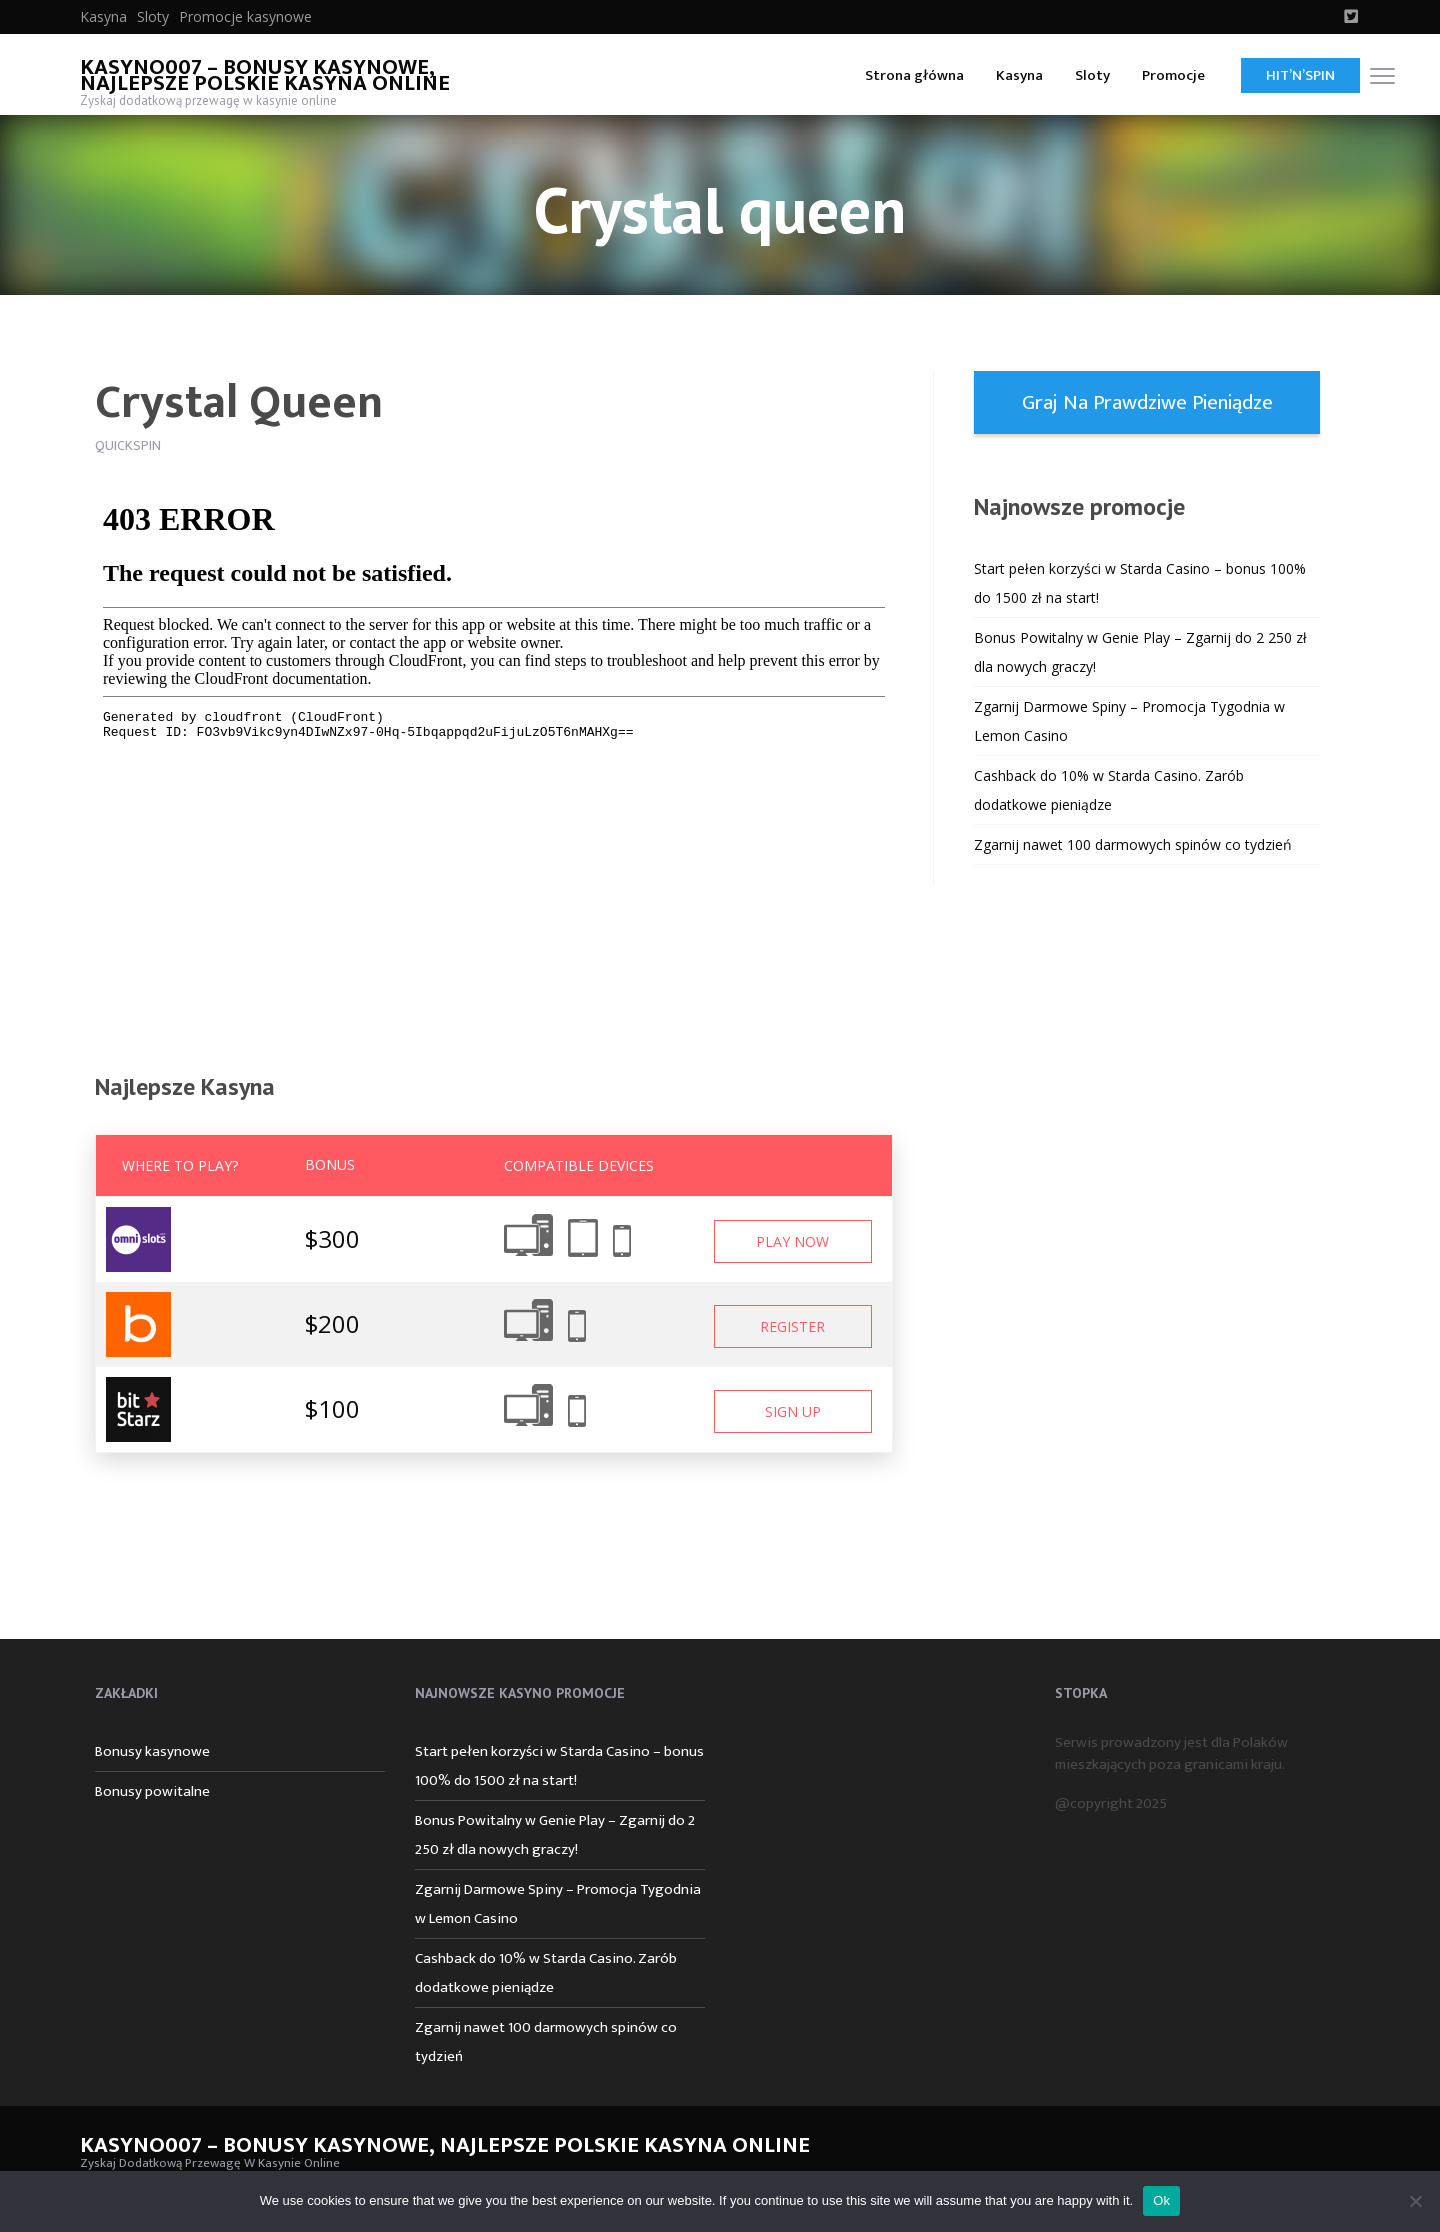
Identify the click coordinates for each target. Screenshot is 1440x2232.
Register (792, 1326)
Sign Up (793, 1411)
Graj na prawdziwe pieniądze (1147, 402)
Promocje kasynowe (245, 17)
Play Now (792, 1241)
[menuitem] (103, 17)
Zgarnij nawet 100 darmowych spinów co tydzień (1133, 844)
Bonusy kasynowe (152, 1751)
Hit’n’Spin (1300, 75)
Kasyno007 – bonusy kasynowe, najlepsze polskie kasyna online (265, 75)
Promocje (1173, 75)
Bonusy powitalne (152, 1791)
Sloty (153, 17)
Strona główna (914, 75)
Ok (1161, 2200)
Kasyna (103, 17)
